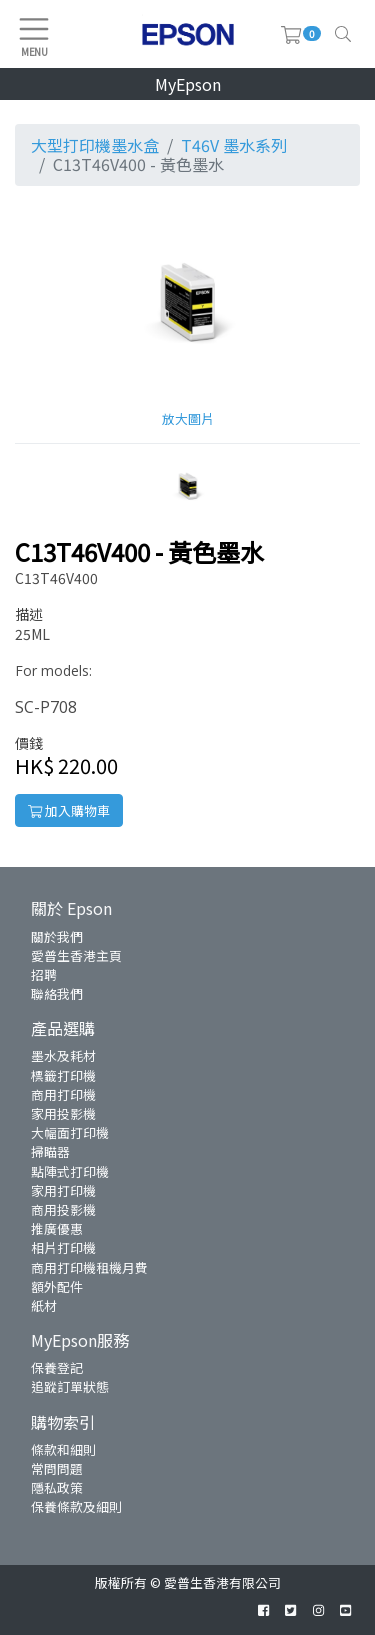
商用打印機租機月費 (89, 1267)
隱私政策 (57, 1487)
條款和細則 (63, 1449)
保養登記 (57, 1367)
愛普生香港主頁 (76, 955)
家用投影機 (63, 1113)
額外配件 (57, 1286)
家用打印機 (63, 1190)
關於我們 (57, 936)
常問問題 (57, 1468)
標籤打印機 (63, 1075)
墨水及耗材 (63, 1055)
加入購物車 (69, 810)
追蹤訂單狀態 (70, 1386)
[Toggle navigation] (343, 33)
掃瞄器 (50, 1151)
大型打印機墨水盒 (95, 145)
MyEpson (188, 84)
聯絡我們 (57, 993)
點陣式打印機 (70, 1171)
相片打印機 (63, 1247)
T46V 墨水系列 (234, 145)
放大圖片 (188, 418)
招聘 (44, 974)
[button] (188, 484)
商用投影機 (63, 1209)
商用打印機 (63, 1094)
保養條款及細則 (76, 1506)
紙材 (44, 1305)
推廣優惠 (57, 1228)
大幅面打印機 (70, 1132)
